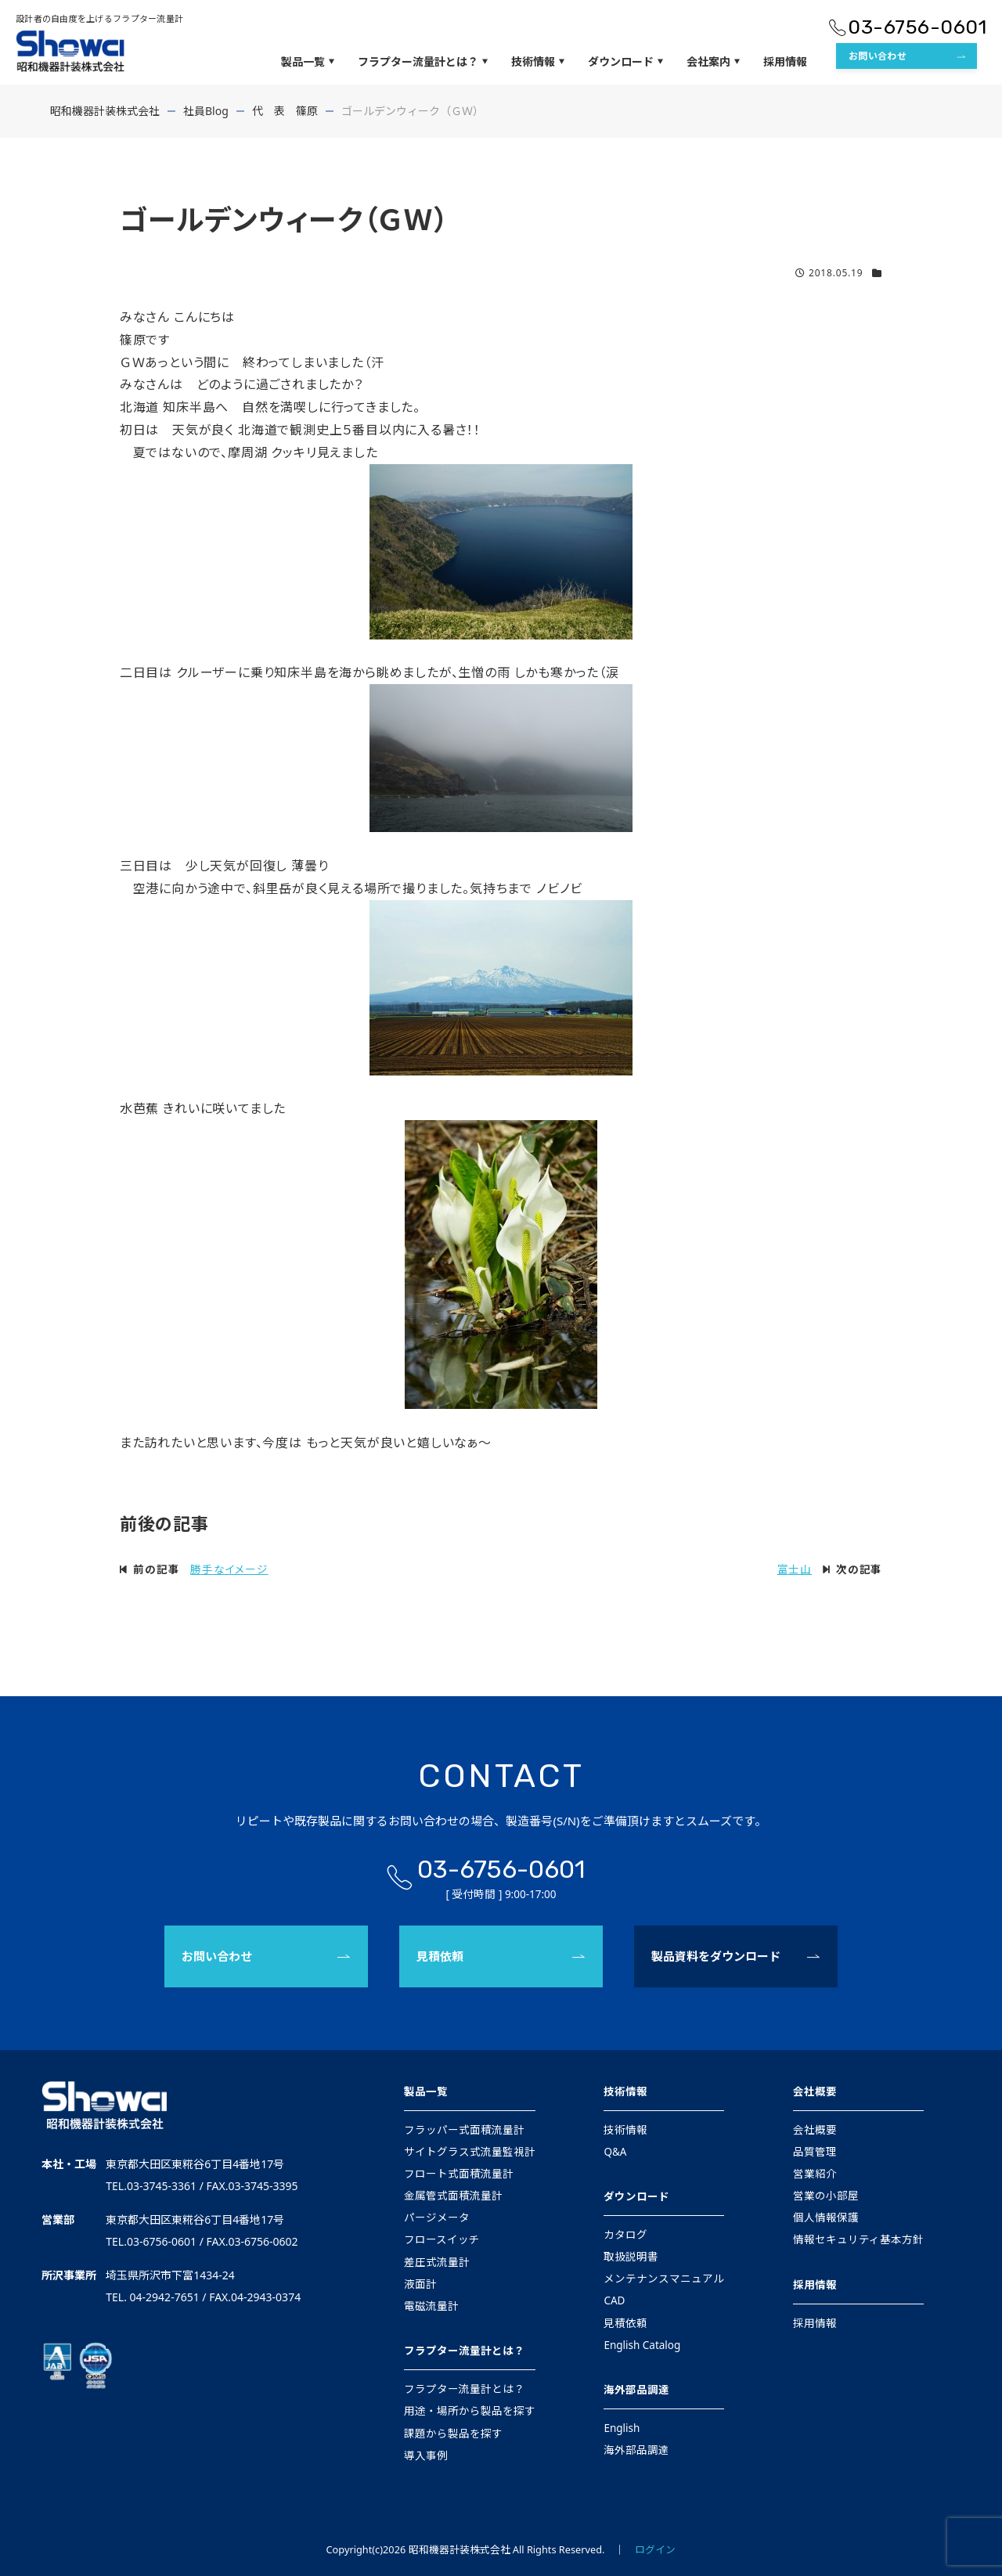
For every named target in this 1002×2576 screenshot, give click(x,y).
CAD (614, 2300)
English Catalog (642, 2345)
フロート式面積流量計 (459, 2174)
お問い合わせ (877, 56)
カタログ (625, 2235)
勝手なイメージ (229, 1569)
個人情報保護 (826, 2217)
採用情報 (785, 61)
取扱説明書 (631, 2257)
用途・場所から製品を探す (469, 2411)
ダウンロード (625, 62)
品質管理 (815, 2152)
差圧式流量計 (437, 2262)
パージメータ (437, 2217)
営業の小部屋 (826, 2196)
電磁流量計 (431, 2306)
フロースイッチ (442, 2239)
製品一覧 (307, 62)
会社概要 (815, 2091)
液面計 (420, 2284)
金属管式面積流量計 (453, 2196)
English (622, 2428)
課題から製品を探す (453, 2433)
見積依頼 (439, 1956)
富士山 (794, 1569)
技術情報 (537, 62)
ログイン (655, 2549)
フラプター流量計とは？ (423, 62)
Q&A (615, 2152)
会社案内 (713, 62)
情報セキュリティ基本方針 (858, 2239)
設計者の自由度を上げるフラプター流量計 (99, 18)
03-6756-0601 (917, 27)
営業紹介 (815, 2174)
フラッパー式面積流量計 (464, 2130)
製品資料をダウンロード (715, 1956)
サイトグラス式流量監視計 (469, 2152)
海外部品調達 (636, 2390)
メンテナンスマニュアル (664, 2279)
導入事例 (426, 2455)
